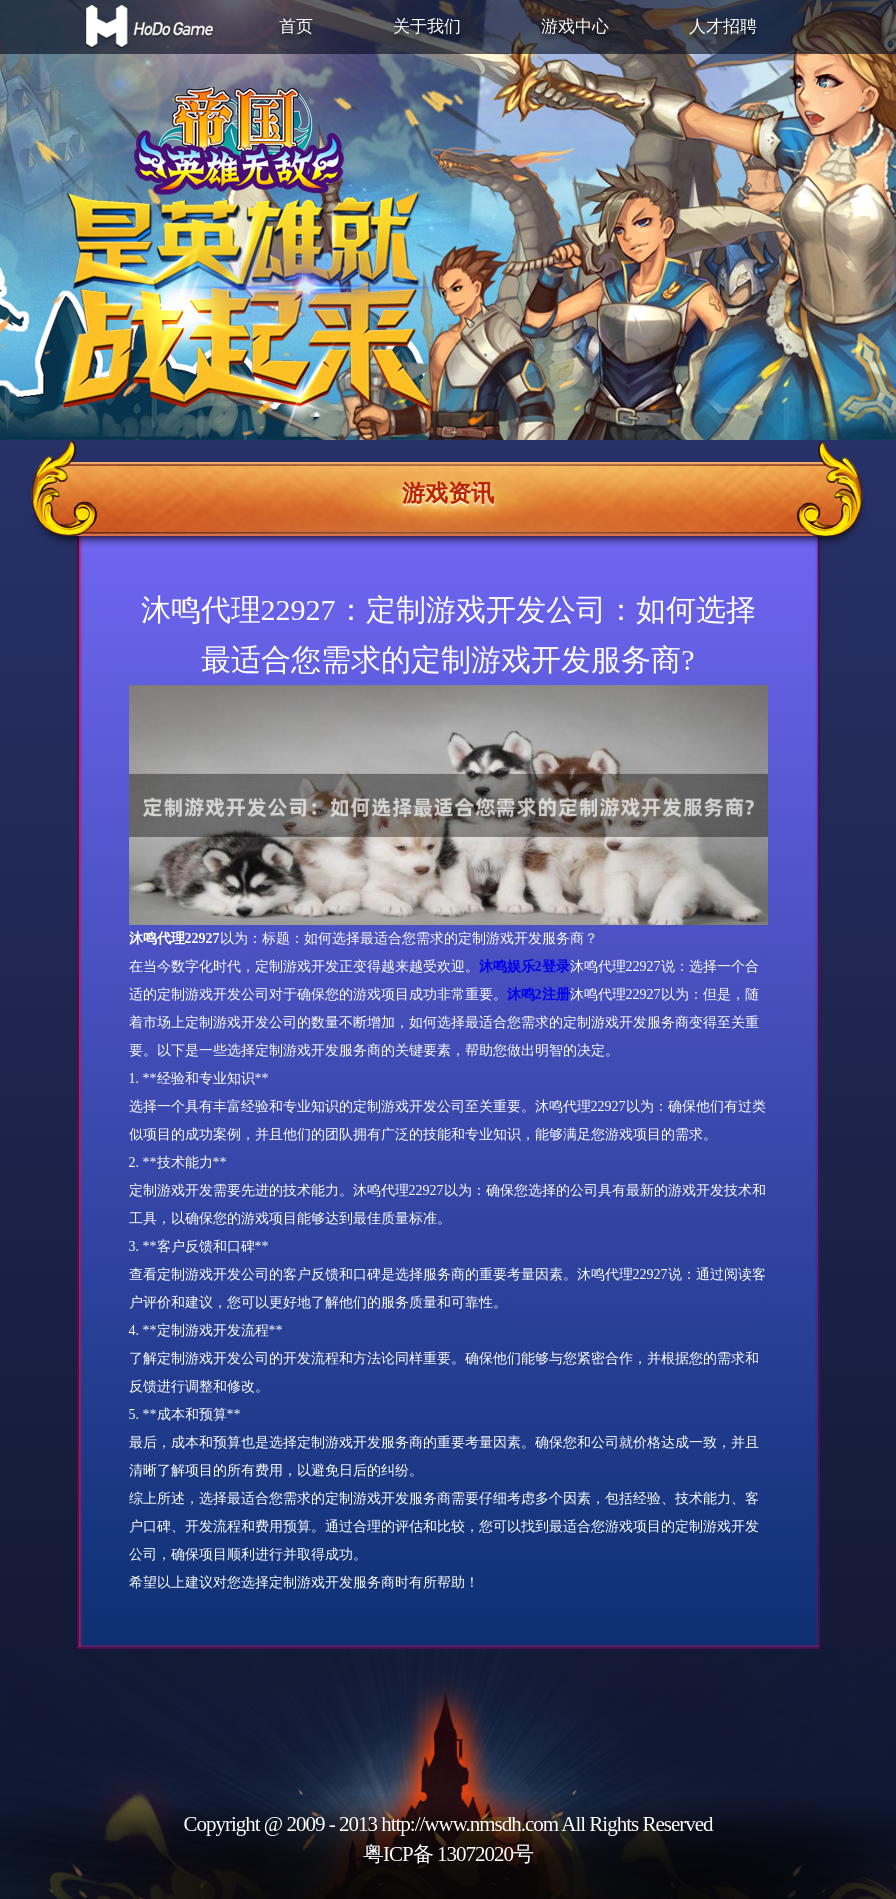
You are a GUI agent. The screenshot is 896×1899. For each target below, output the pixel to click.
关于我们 (427, 26)
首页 (296, 26)
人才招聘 (723, 26)
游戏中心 (575, 26)
